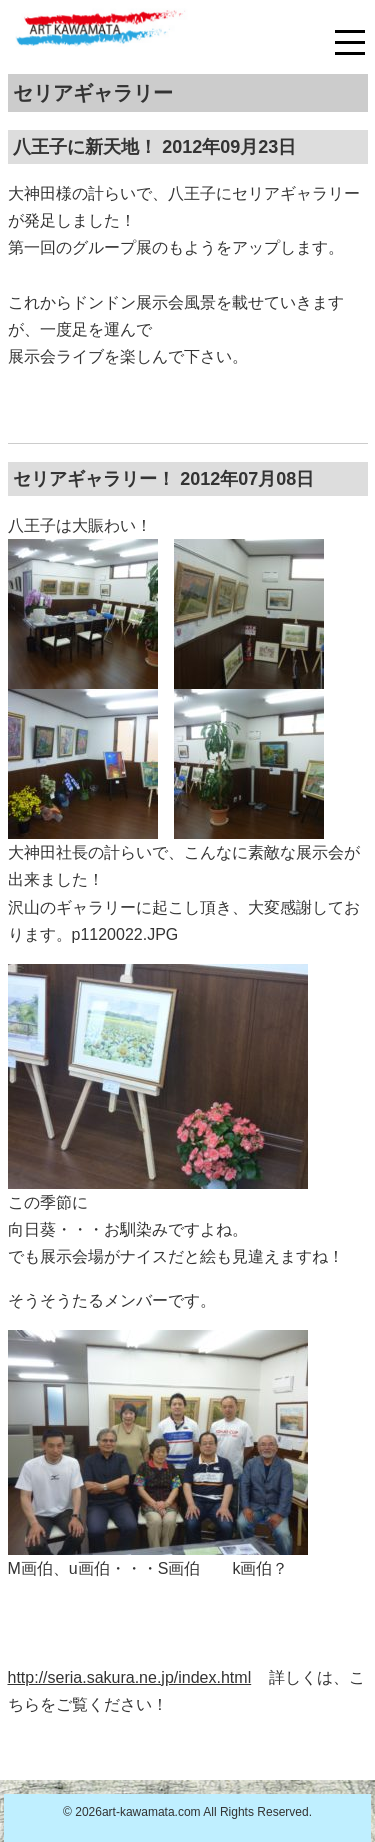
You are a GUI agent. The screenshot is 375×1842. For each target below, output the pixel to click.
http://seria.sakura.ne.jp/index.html (130, 1677)
